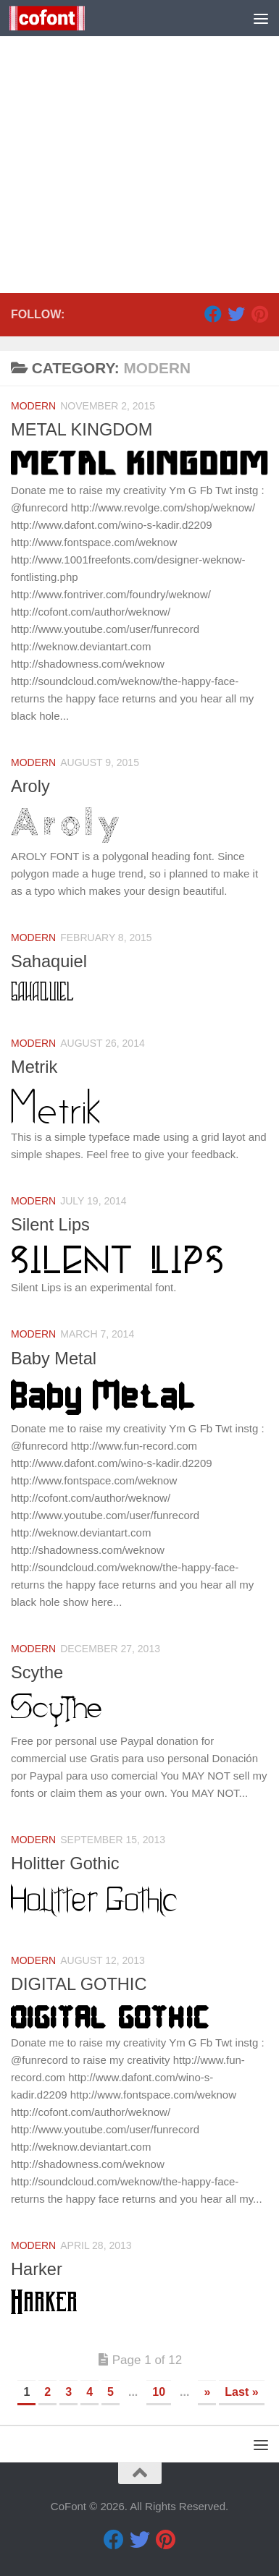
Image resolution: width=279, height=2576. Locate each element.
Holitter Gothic (65, 1863)
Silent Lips (50, 1224)
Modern (33, 406)
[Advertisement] (139, 146)
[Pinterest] (259, 314)
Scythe (37, 1672)
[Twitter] (236, 314)
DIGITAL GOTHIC (78, 1984)
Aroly (30, 786)
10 (158, 2392)
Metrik (34, 1067)
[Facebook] (213, 314)
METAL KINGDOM (81, 429)
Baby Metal (53, 1358)
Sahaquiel (49, 961)
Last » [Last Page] (241, 2392)
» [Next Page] (207, 2392)
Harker (36, 2269)
